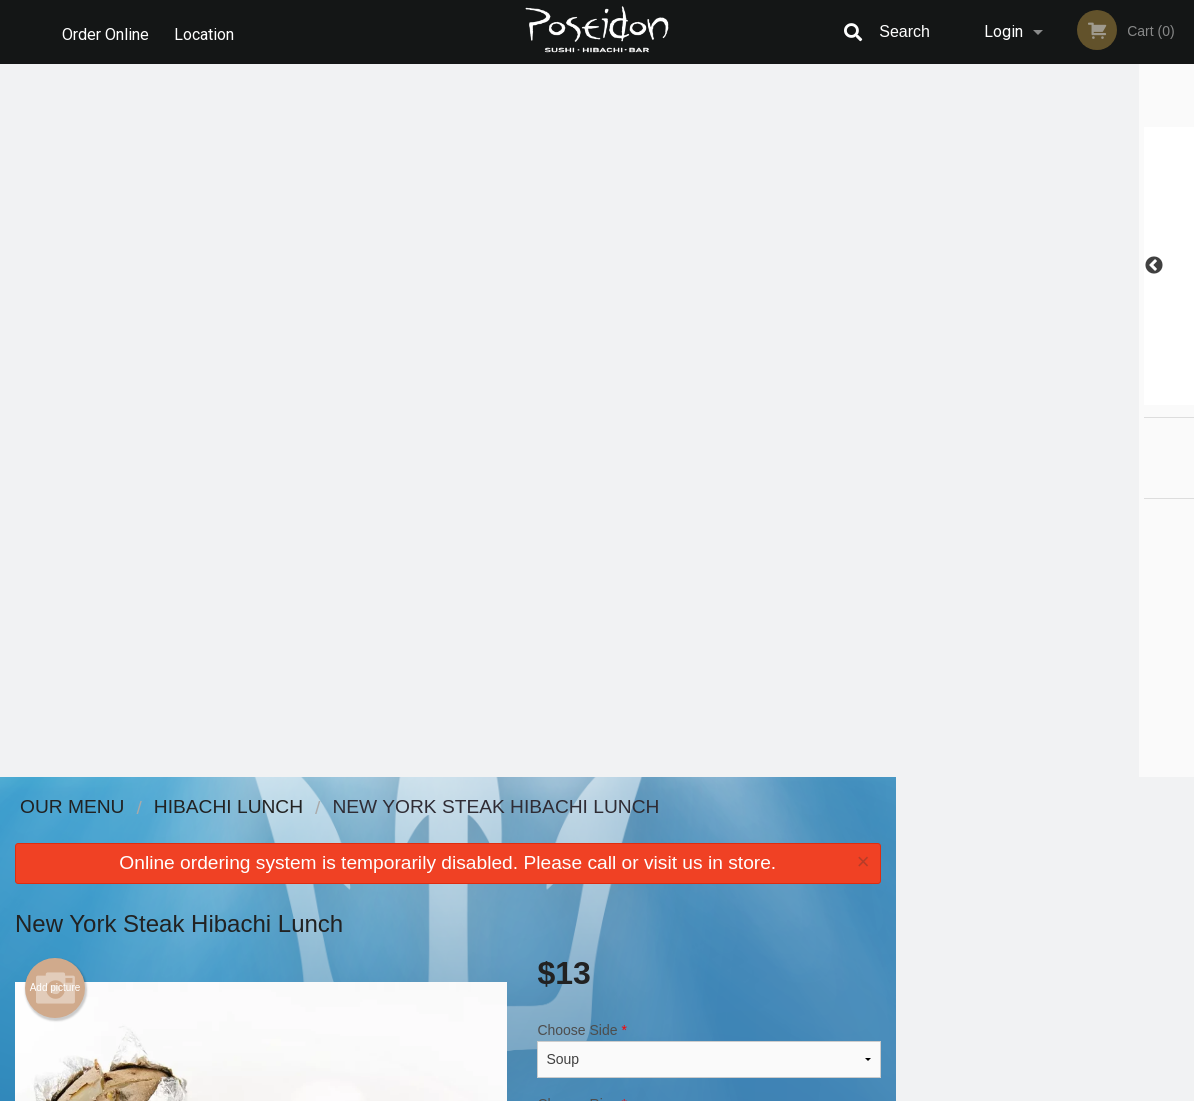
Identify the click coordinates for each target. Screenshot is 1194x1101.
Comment (708, 491)
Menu (545, 833)
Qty (589, 572)
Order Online (105, 31)
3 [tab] (1030, 395)
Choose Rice (708, 411)
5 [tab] (1090, 395)
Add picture (55, 275)
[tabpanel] (1045, 266)
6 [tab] (1120, 395)
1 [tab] (970, 395)
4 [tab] (1060, 395)
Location (208, 31)
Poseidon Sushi (181, 807)
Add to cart (727, 578)
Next (1179, 266)
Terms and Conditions (757, 858)
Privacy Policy (735, 882)
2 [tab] (1000, 395)
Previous (911, 266)
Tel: (922, 882)
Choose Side (708, 337)
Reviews (719, 833)
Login (1003, 31)
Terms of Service (630, 1087)
